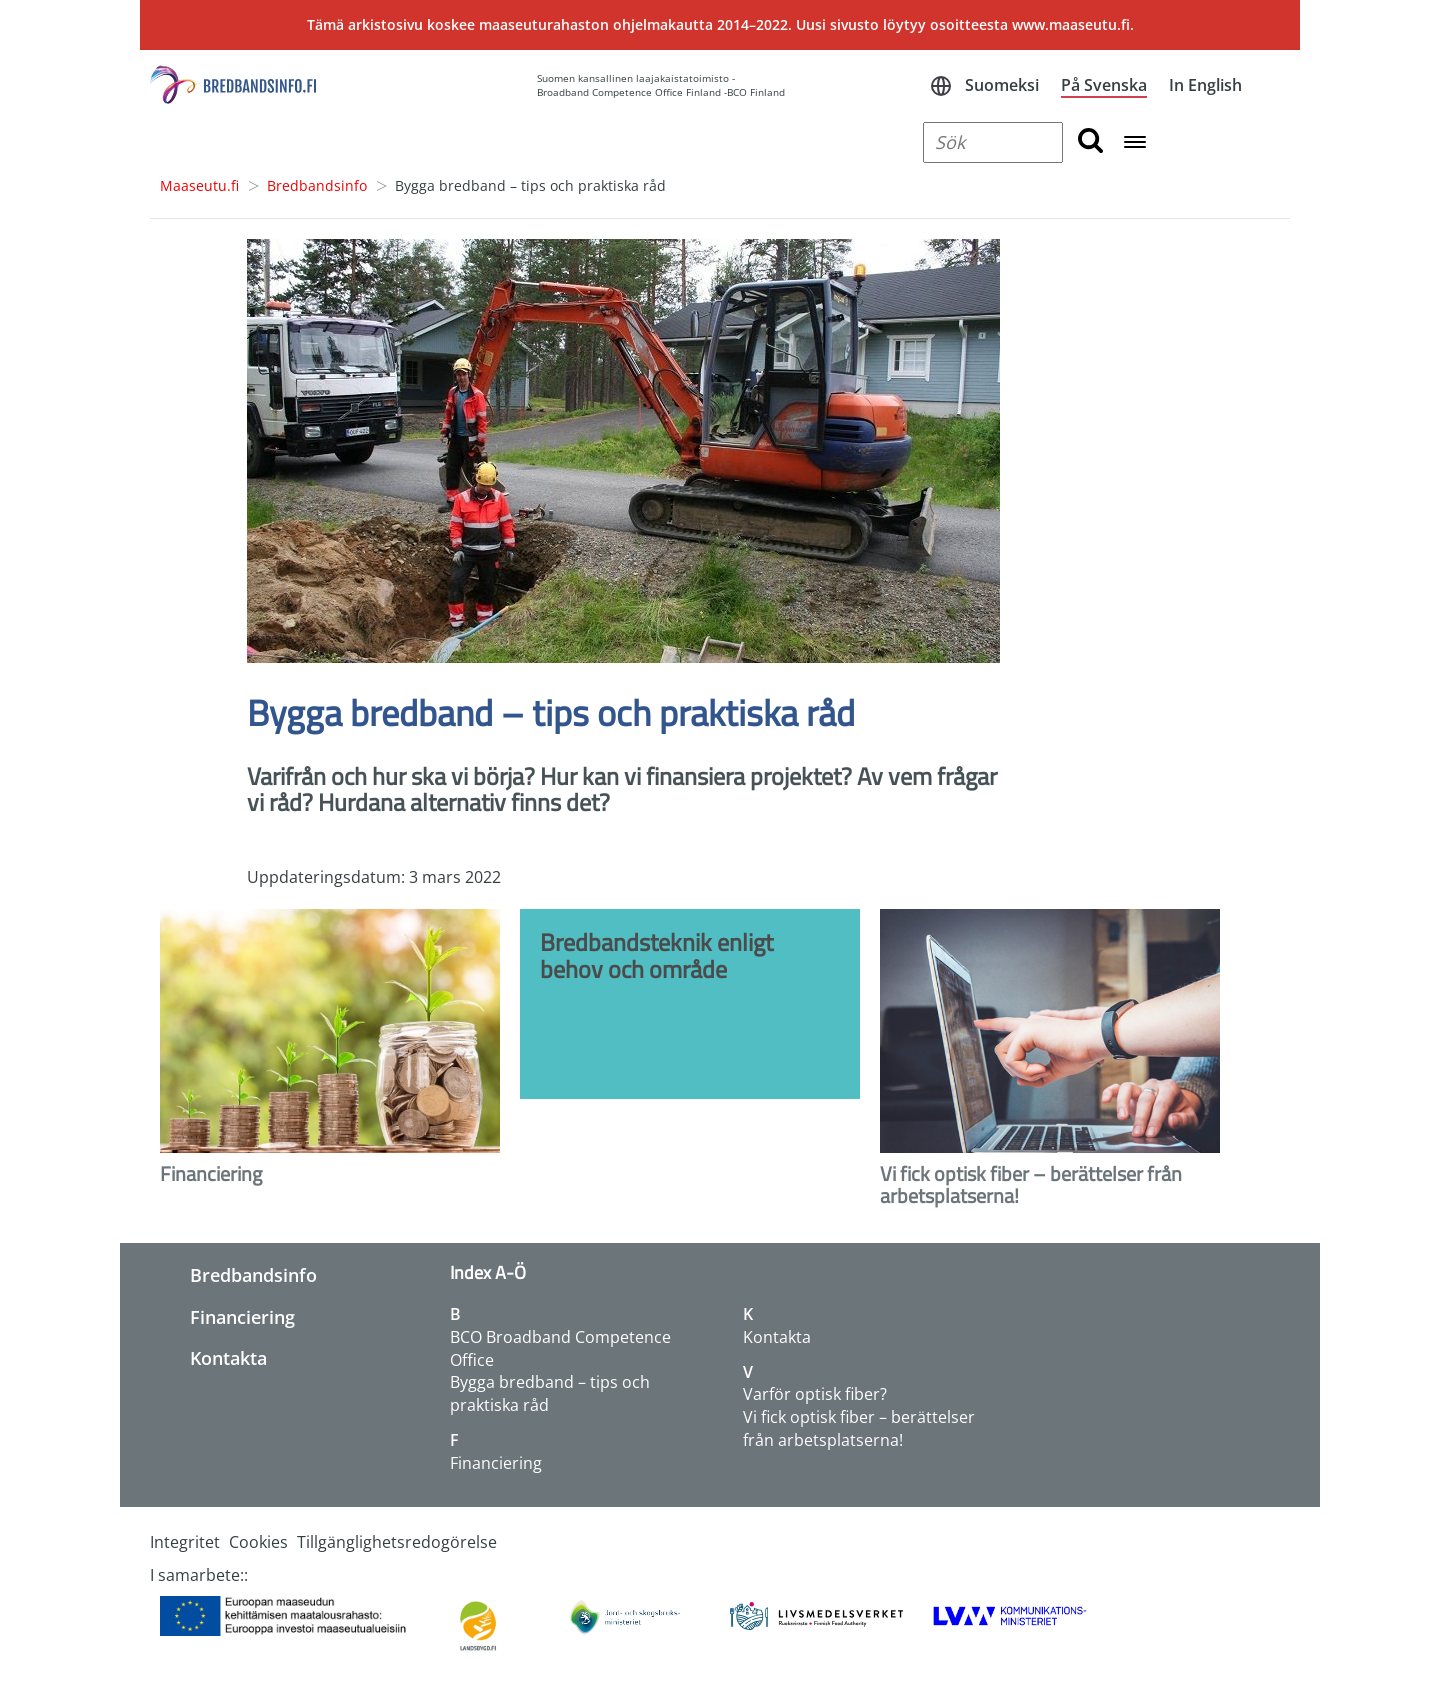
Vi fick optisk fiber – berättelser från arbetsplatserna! (859, 1428)
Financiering (242, 1317)
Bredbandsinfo (317, 185)
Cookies (258, 1542)
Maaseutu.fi (199, 185)
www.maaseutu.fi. (1073, 24)
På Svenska (1104, 85)
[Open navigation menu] (1135, 143)
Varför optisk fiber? (815, 1394)
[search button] (1090, 142)
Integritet (185, 1542)
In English (1205, 85)
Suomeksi (1002, 85)
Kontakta (228, 1358)
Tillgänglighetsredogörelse (397, 1542)
